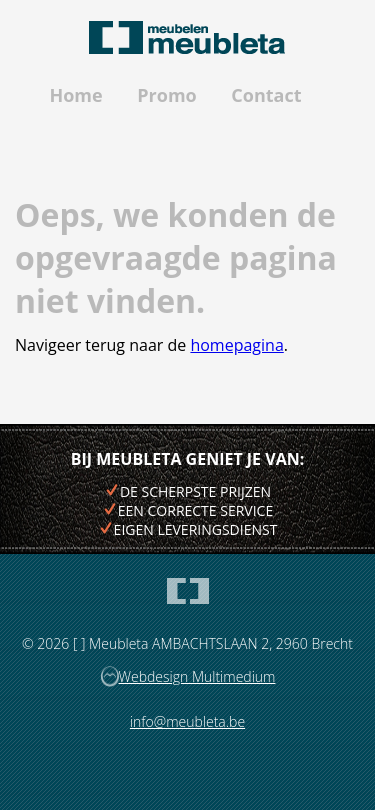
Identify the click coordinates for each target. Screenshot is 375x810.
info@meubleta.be (187, 721)
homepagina (236, 345)
